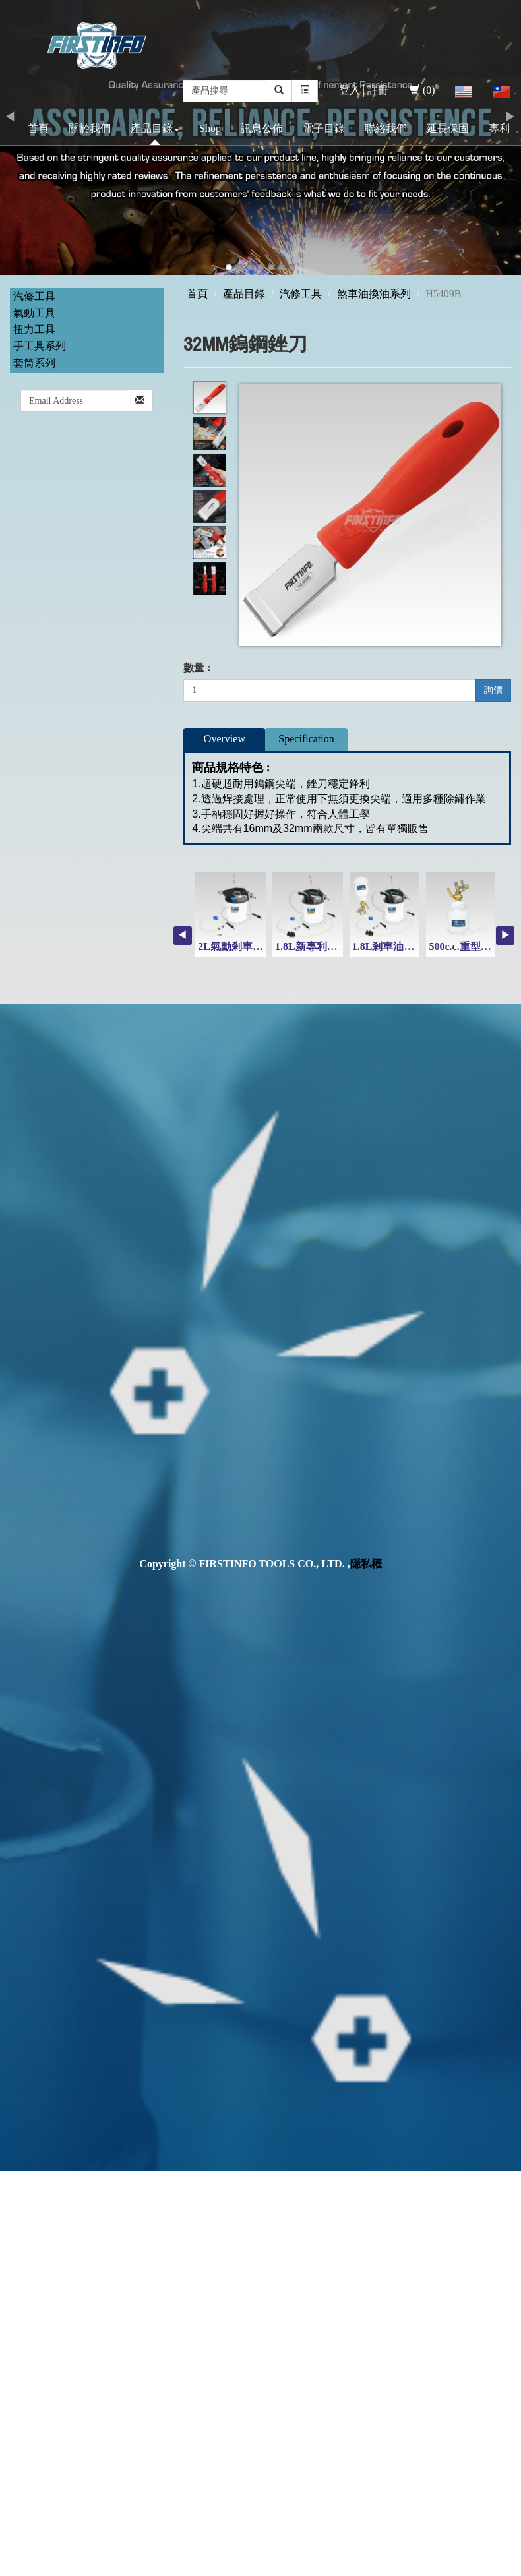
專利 (499, 128)
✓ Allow (18, 2208)
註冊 (377, 90)
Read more (27, 2329)
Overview (224, 738)
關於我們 (90, 128)
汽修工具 (34, 296)
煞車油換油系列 (374, 293)
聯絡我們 (386, 128)
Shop (210, 128)
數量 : (196, 667)
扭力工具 (34, 329)
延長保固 (448, 128)
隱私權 (366, 1563)
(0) (422, 90)
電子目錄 (324, 128)
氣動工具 (34, 312)
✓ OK (351, 2567)
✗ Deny (17, 2223)
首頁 (38, 128)
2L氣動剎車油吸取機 (246, 946)
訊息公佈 (262, 128)
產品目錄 (155, 128)
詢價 (493, 690)
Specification (306, 738)
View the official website (111, 2329)
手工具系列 (39, 345)
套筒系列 (34, 363)
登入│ (353, 90)
